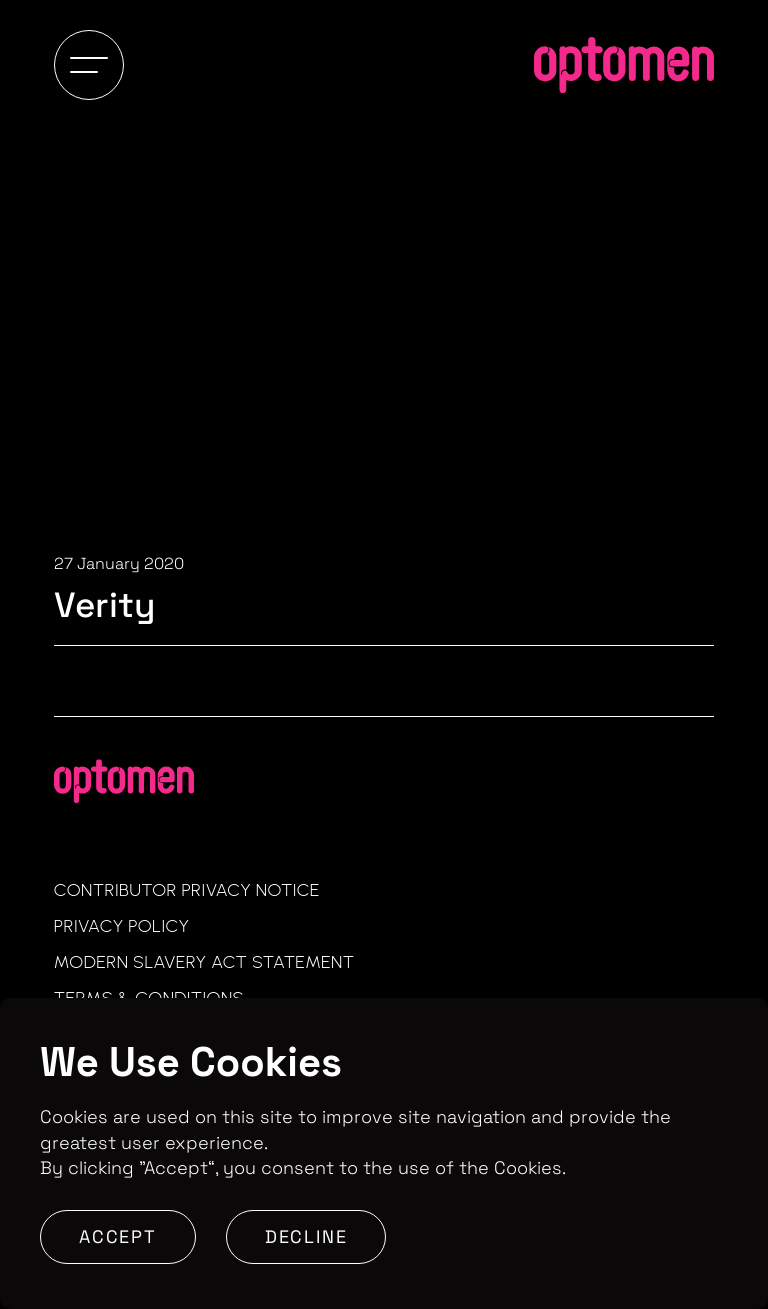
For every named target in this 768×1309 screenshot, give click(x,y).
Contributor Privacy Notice (187, 890)
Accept (118, 1236)
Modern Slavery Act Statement (204, 962)
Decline (306, 1236)
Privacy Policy (122, 926)
